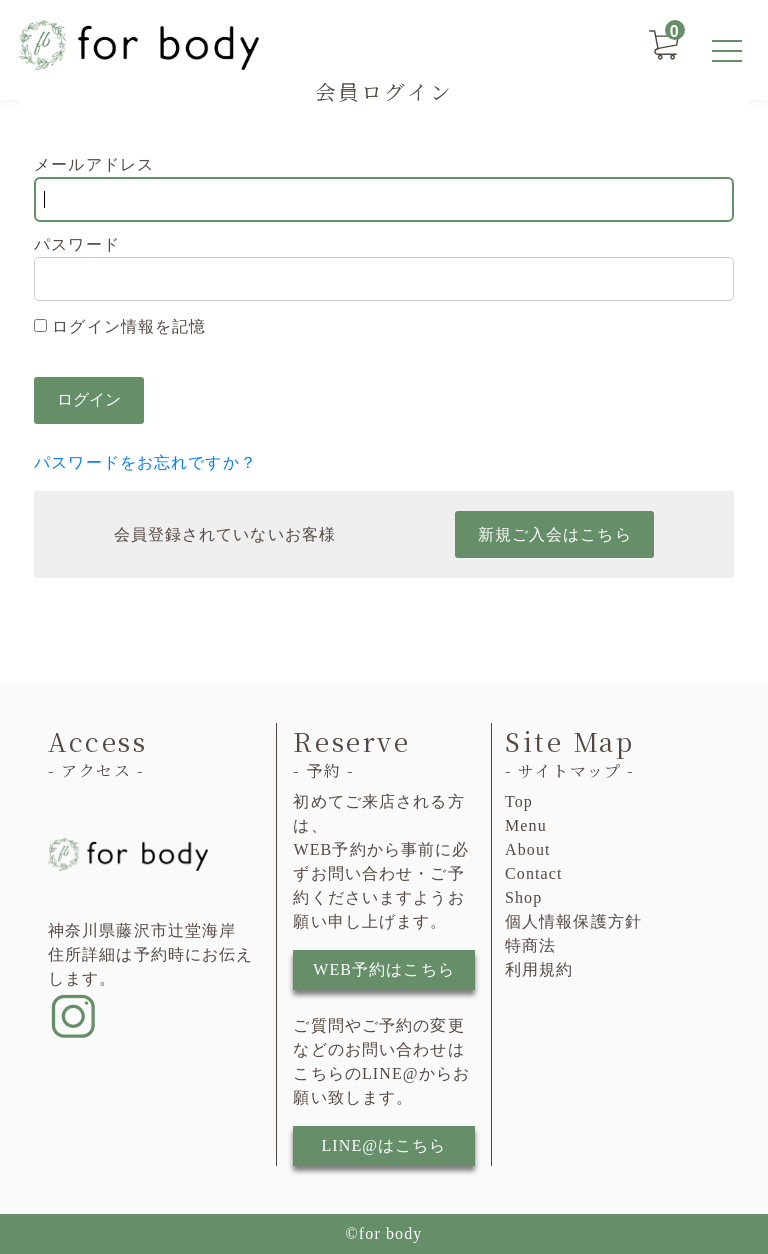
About (528, 849)
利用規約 (539, 969)
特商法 (530, 945)
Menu (526, 825)
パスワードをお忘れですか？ (145, 462)
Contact (534, 873)
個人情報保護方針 (573, 921)
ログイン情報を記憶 (120, 326)
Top (519, 801)
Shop (523, 897)
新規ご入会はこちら (555, 534)
